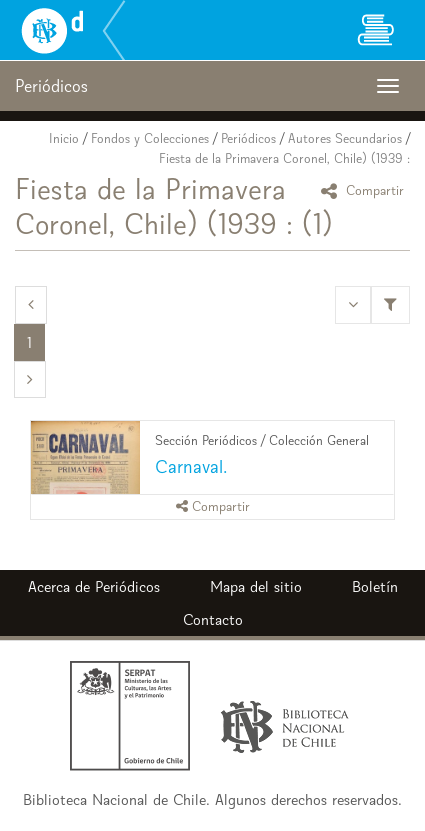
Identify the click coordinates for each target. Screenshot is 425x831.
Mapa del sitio (256, 586)
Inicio (64, 138)
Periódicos (248, 138)
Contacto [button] (213, 619)
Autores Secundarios (345, 138)
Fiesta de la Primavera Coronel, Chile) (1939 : (284, 158)
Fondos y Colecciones (150, 138)
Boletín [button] (375, 586)
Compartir (365, 190)
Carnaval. (191, 466)
